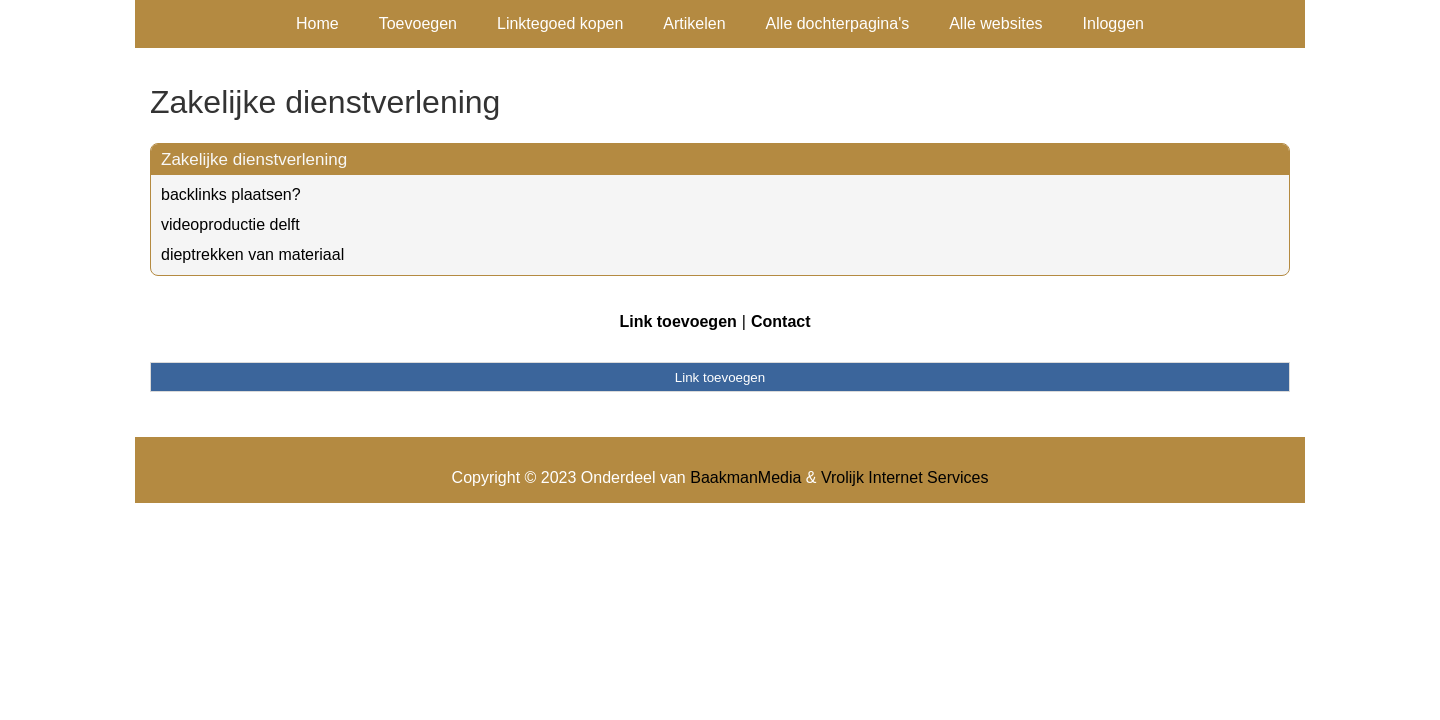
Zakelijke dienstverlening (254, 159)
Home (317, 23)
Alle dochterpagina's (838, 23)
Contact (781, 321)
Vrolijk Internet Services (904, 477)
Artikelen (694, 23)
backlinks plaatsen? (231, 194)
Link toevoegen (677, 321)
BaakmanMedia (745, 477)
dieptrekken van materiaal (252, 254)
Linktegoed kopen (560, 23)
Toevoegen (418, 23)
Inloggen (1113, 23)
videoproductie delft (230, 224)
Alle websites (995, 23)
